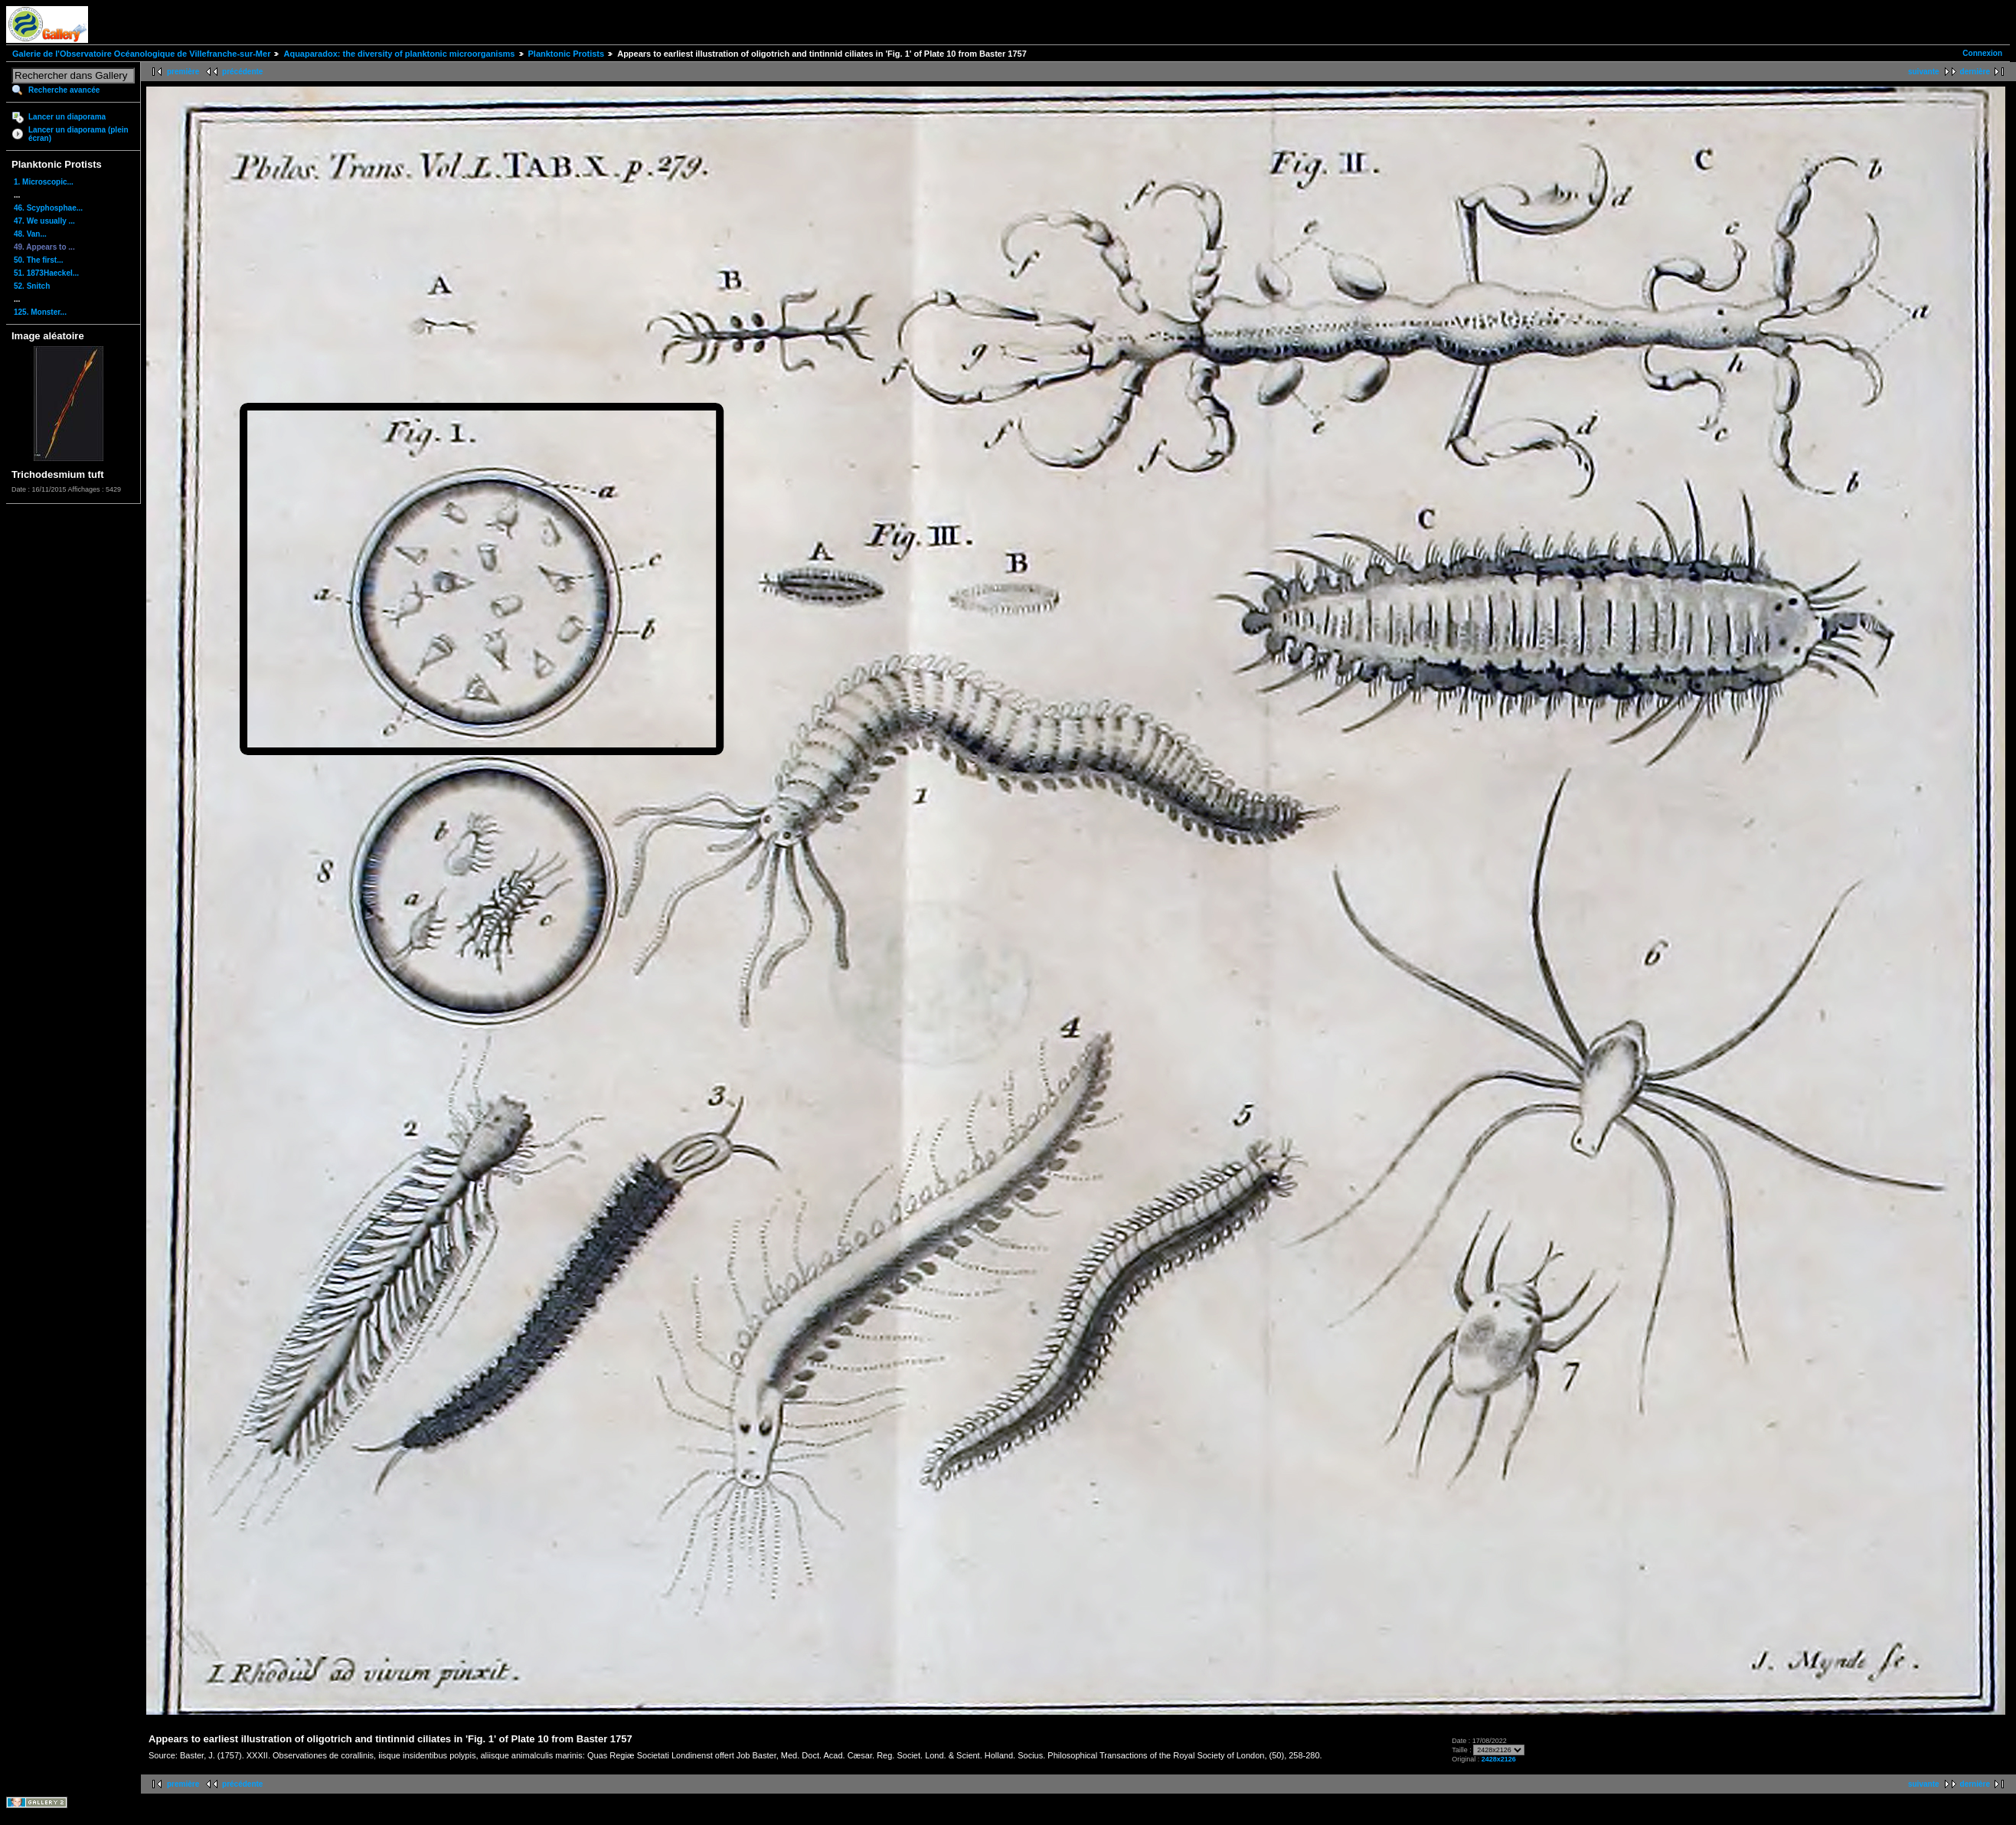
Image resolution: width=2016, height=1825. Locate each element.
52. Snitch (32, 286)
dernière (1975, 71)
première (183, 71)
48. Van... (30, 234)
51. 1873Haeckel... (46, 273)
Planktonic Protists (566, 53)
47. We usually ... (44, 221)
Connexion (1982, 53)
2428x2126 (1499, 1759)
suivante (1923, 71)
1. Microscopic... (44, 182)
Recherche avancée (64, 90)
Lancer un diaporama (67, 117)
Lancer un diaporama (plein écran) (78, 134)
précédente (242, 71)
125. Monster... (40, 312)
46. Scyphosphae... (48, 208)
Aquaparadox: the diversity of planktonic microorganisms (399, 53)
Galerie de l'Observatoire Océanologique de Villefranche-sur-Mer (141, 53)
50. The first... (38, 260)
